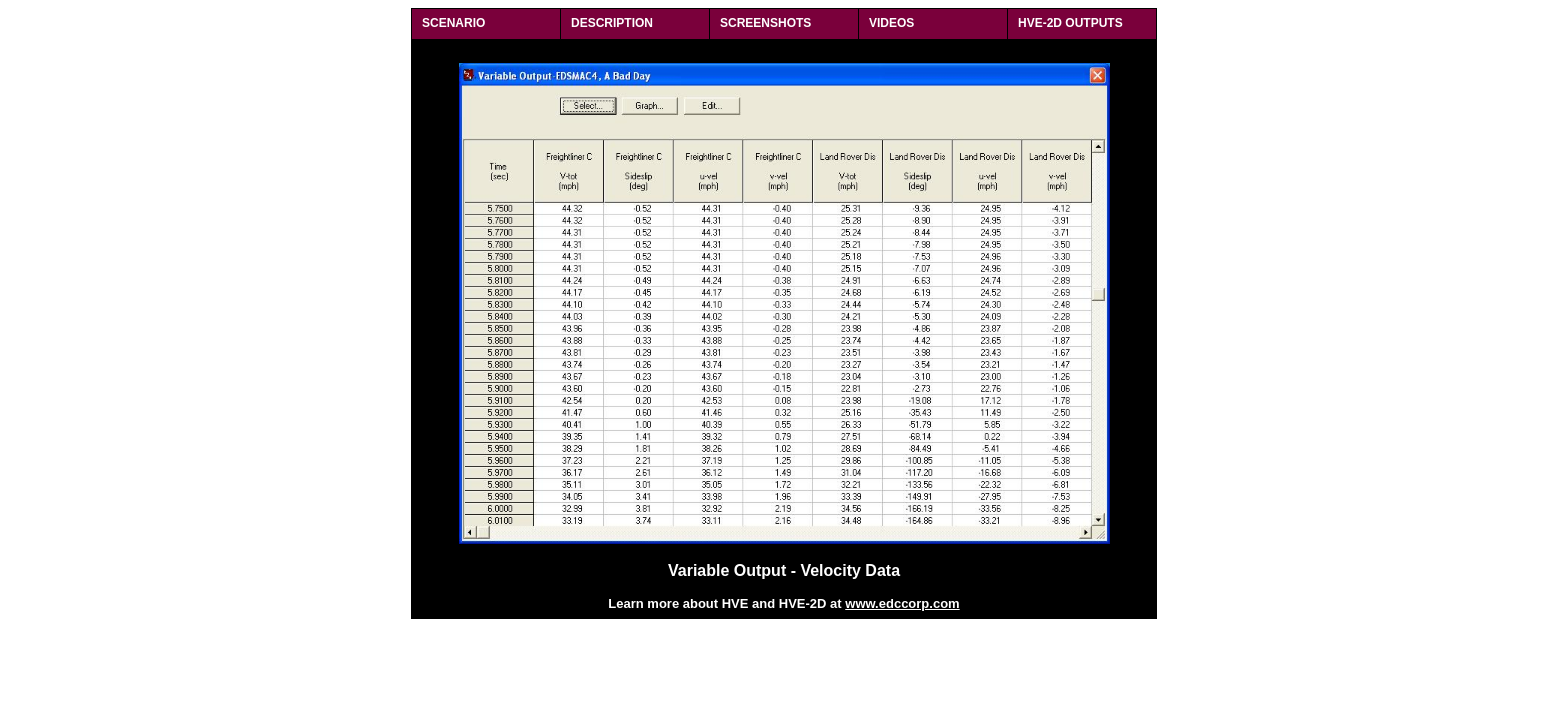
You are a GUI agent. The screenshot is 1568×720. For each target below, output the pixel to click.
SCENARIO (453, 23)
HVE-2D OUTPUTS (1070, 23)
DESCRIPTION (612, 23)
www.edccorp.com (902, 603)
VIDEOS (891, 23)
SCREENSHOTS (765, 23)
